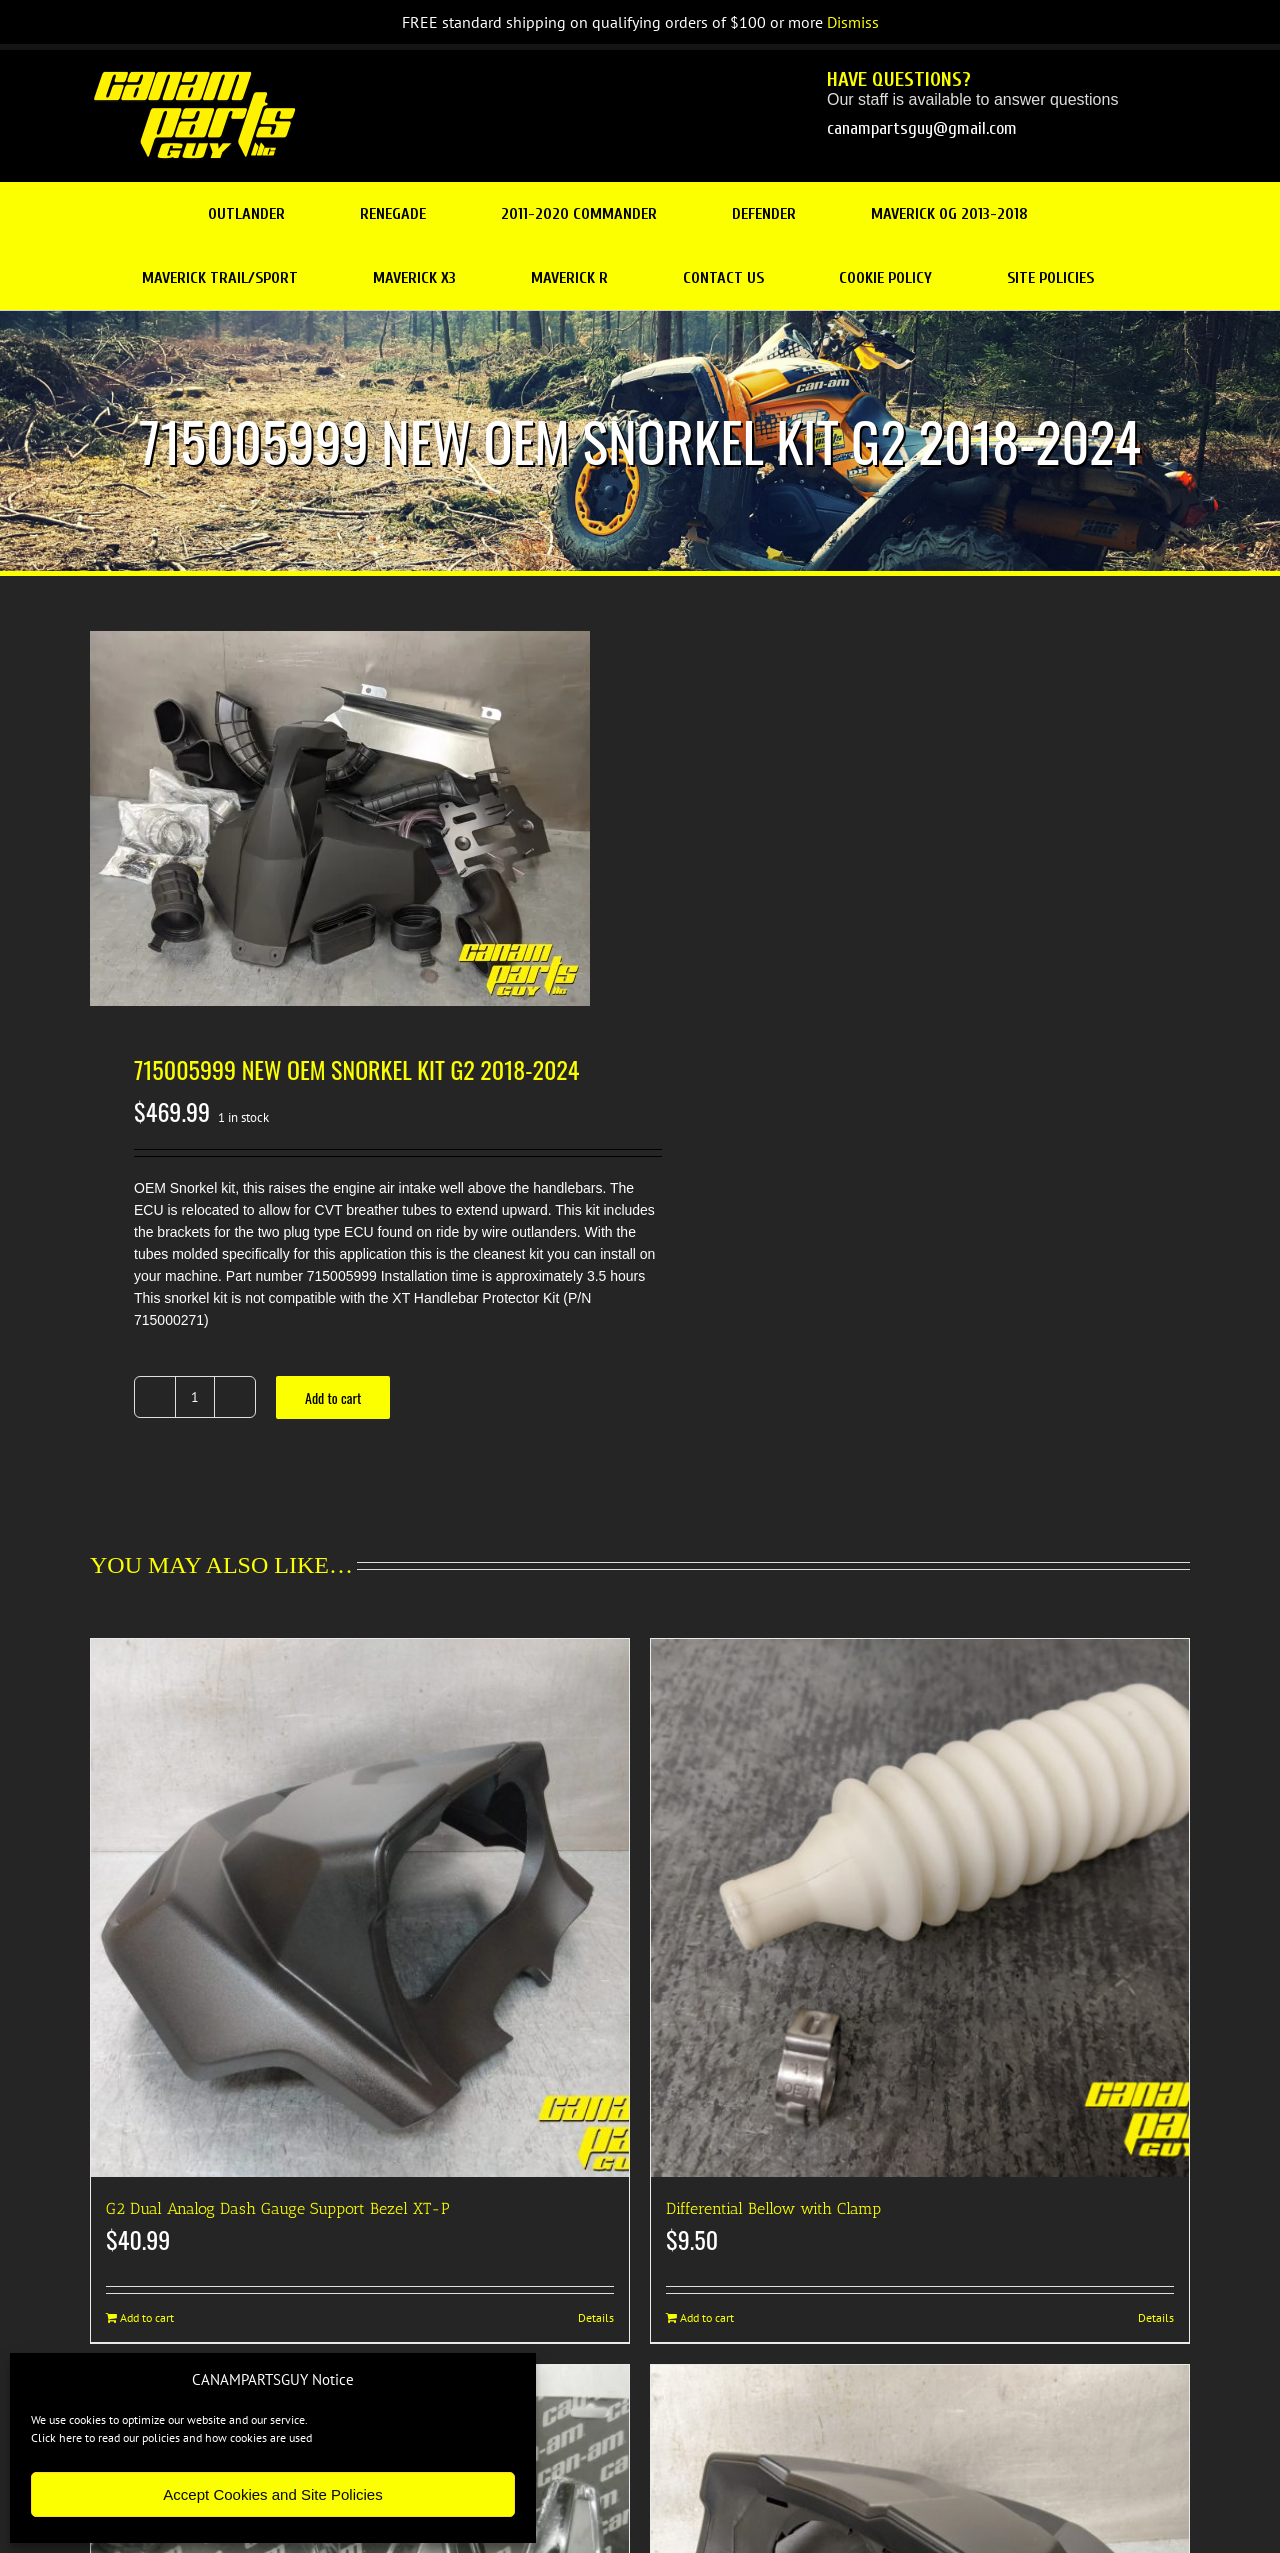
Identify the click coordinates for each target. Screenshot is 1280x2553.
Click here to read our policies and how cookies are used (171, 2437)
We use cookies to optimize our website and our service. (169, 2419)
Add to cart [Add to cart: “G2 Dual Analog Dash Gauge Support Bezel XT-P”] (147, 2317)
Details (596, 2317)
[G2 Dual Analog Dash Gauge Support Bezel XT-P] (360, 1908)
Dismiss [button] (853, 22)
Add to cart (333, 1397)
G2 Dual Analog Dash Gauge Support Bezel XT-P (278, 2208)
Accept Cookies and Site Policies (272, 2494)
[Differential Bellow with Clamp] (920, 1908)
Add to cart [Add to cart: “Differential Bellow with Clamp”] (707, 2317)
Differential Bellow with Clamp (773, 2208)
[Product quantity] (195, 1397)
